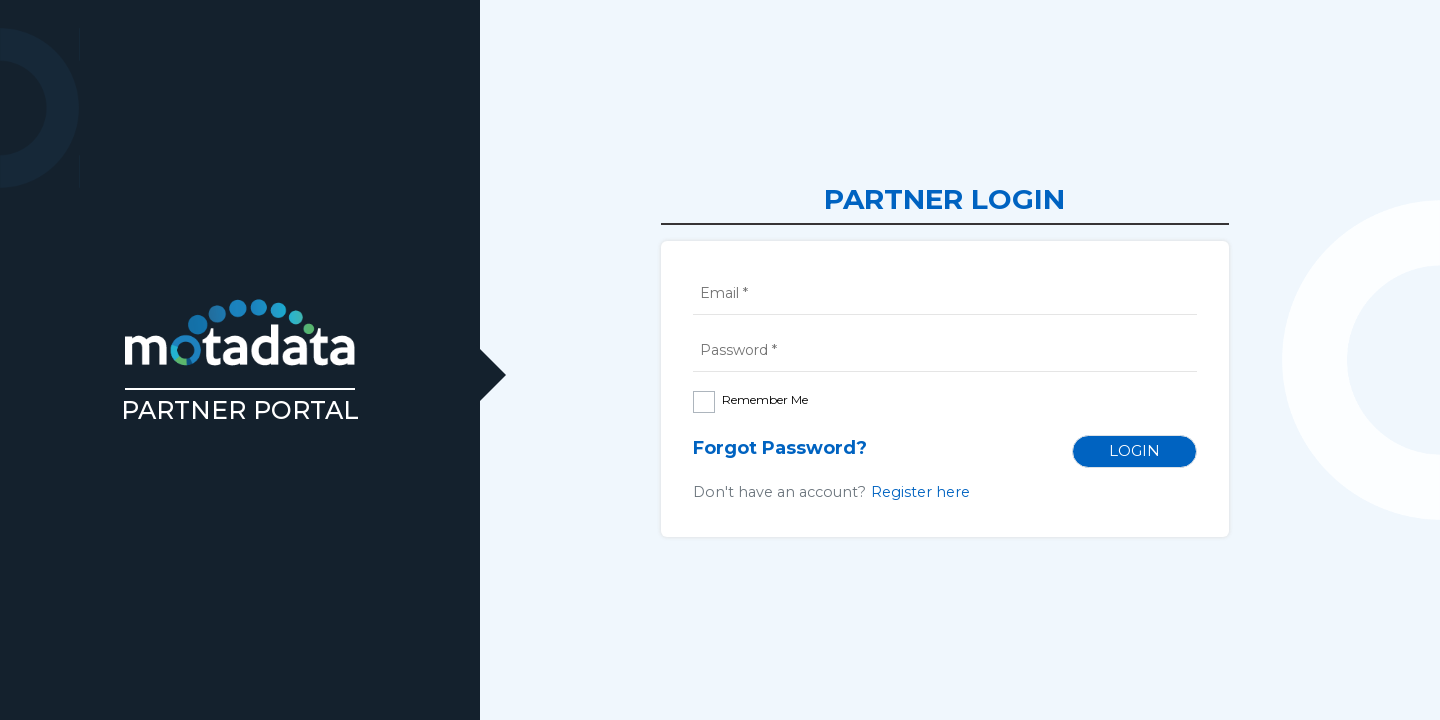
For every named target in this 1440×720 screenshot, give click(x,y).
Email (724, 293)
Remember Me (765, 399)
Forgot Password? (780, 448)
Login (1134, 450)
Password (738, 350)
